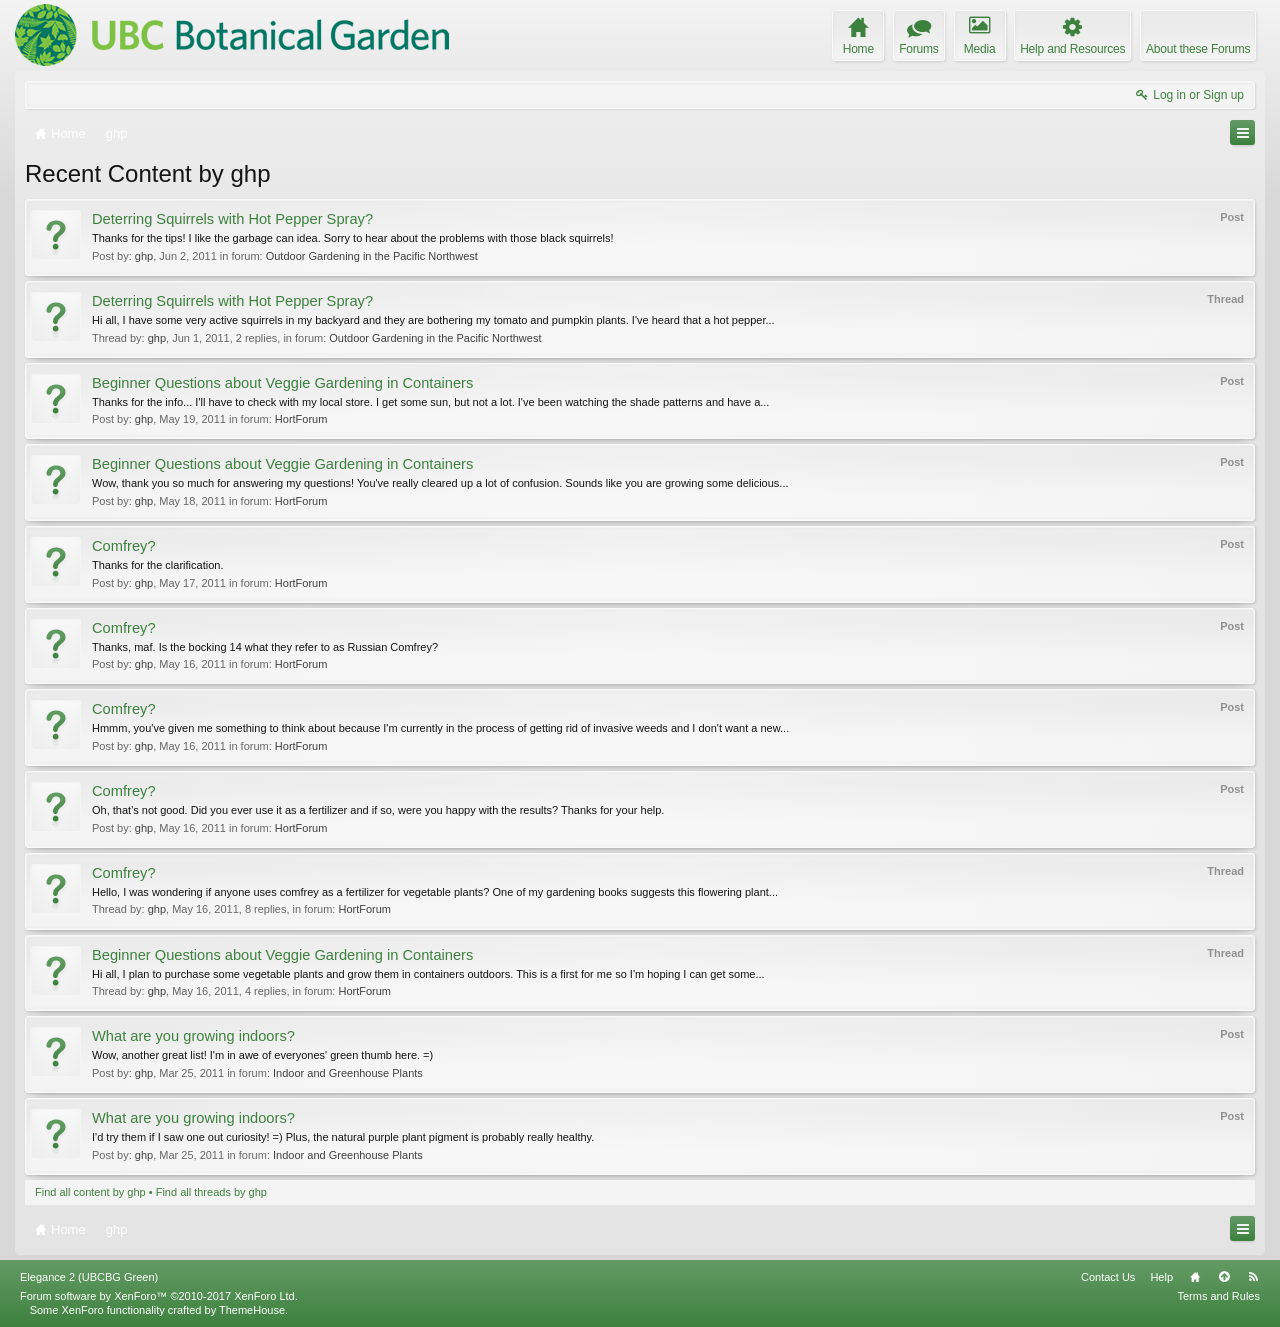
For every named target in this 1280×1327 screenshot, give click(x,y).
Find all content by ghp (90, 1192)
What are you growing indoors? (193, 1036)
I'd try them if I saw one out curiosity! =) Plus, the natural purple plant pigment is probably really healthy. (343, 1137)
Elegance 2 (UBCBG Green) (89, 1277)
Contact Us (1108, 1277)
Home (1195, 1277)
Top (1224, 1277)
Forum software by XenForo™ (159, 1296)
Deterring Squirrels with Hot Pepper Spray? (232, 219)
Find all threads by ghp (211, 1192)
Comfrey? (124, 546)
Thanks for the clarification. (157, 565)
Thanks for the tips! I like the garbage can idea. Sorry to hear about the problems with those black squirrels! (353, 238)
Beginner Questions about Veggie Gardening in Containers (282, 383)
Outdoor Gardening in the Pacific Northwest (372, 256)
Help (1161, 1277)
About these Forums (1198, 49)
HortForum (301, 419)
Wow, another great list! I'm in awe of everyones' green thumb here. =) (262, 1055)
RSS (1253, 1277)
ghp (144, 256)
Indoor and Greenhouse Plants (348, 1073)
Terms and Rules (1218, 1296)
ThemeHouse (252, 1310)
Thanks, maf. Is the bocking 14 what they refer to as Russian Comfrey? (265, 647)
